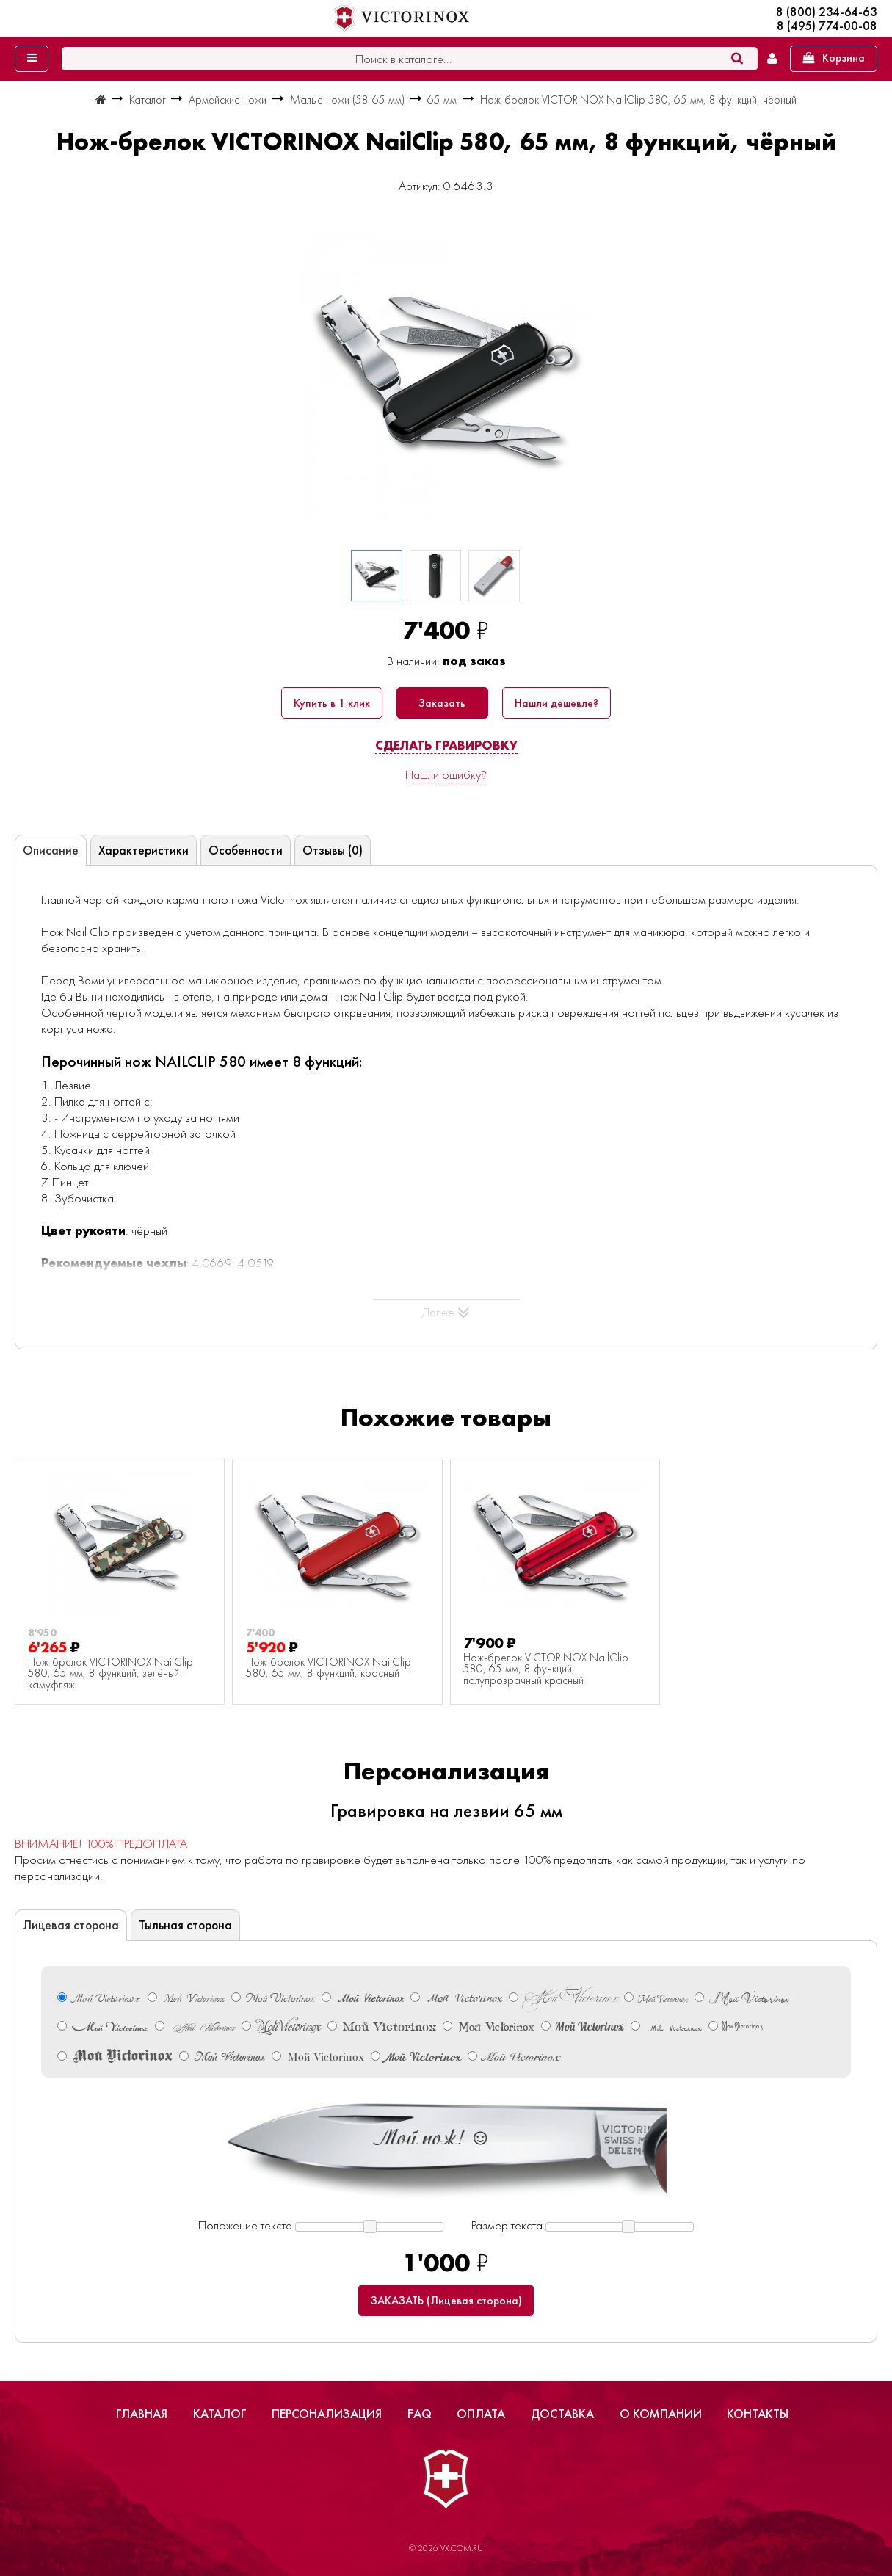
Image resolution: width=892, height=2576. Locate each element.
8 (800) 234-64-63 (826, 12)
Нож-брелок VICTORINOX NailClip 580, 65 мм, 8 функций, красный (328, 1668)
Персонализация (327, 2414)
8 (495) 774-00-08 (827, 26)
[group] (446, 377)
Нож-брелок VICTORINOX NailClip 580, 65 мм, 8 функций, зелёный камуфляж (110, 1674)
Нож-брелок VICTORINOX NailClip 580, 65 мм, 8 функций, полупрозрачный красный (545, 1669)
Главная (141, 2414)
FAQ (419, 2414)
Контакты (757, 2414)
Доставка (562, 2414)
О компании (661, 2414)
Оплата (481, 2414)
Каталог (220, 2414)
